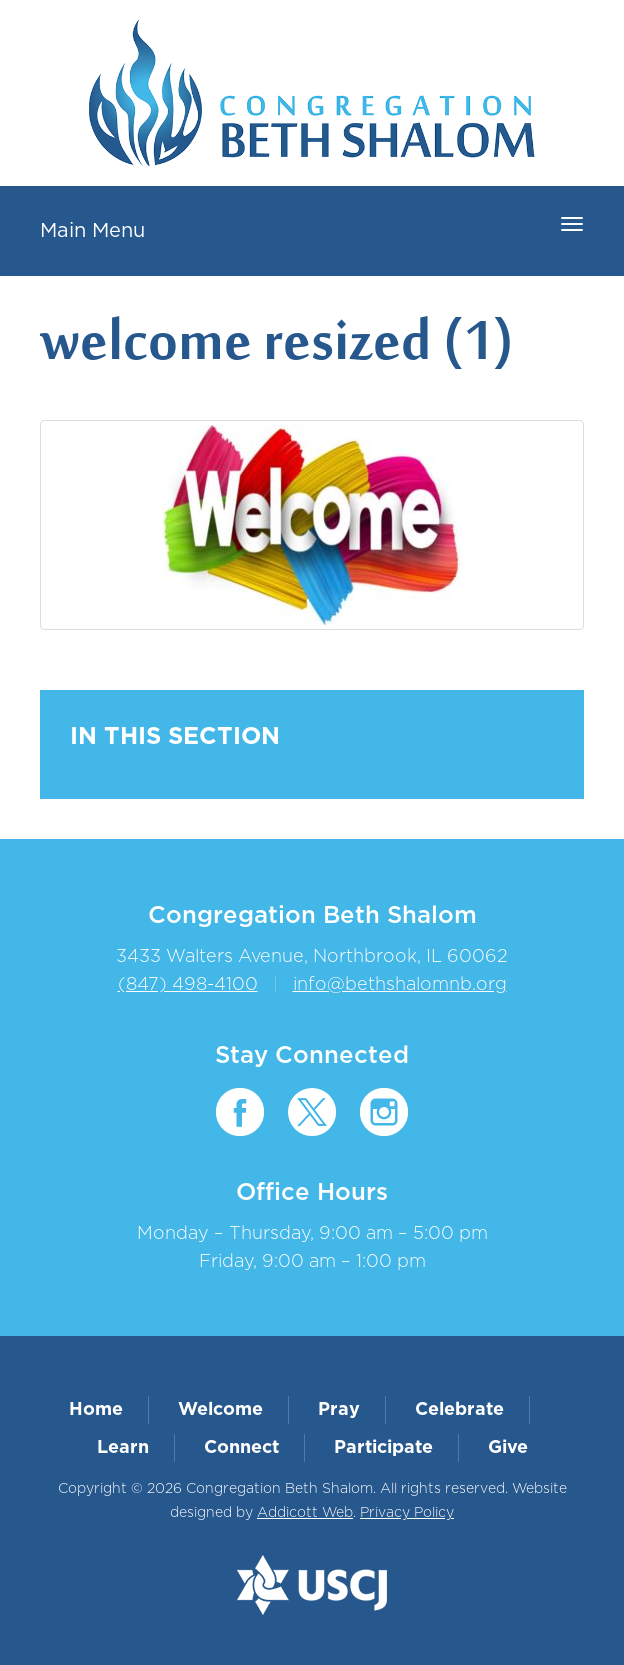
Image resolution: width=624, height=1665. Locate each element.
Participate (383, 1448)
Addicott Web (305, 1513)
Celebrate (459, 1410)
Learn (123, 1448)
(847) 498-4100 (188, 985)
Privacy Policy (407, 1513)
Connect (241, 1448)
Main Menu (92, 231)
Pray (339, 1410)
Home (96, 1410)
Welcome (220, 1410)
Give (508, 1448)
